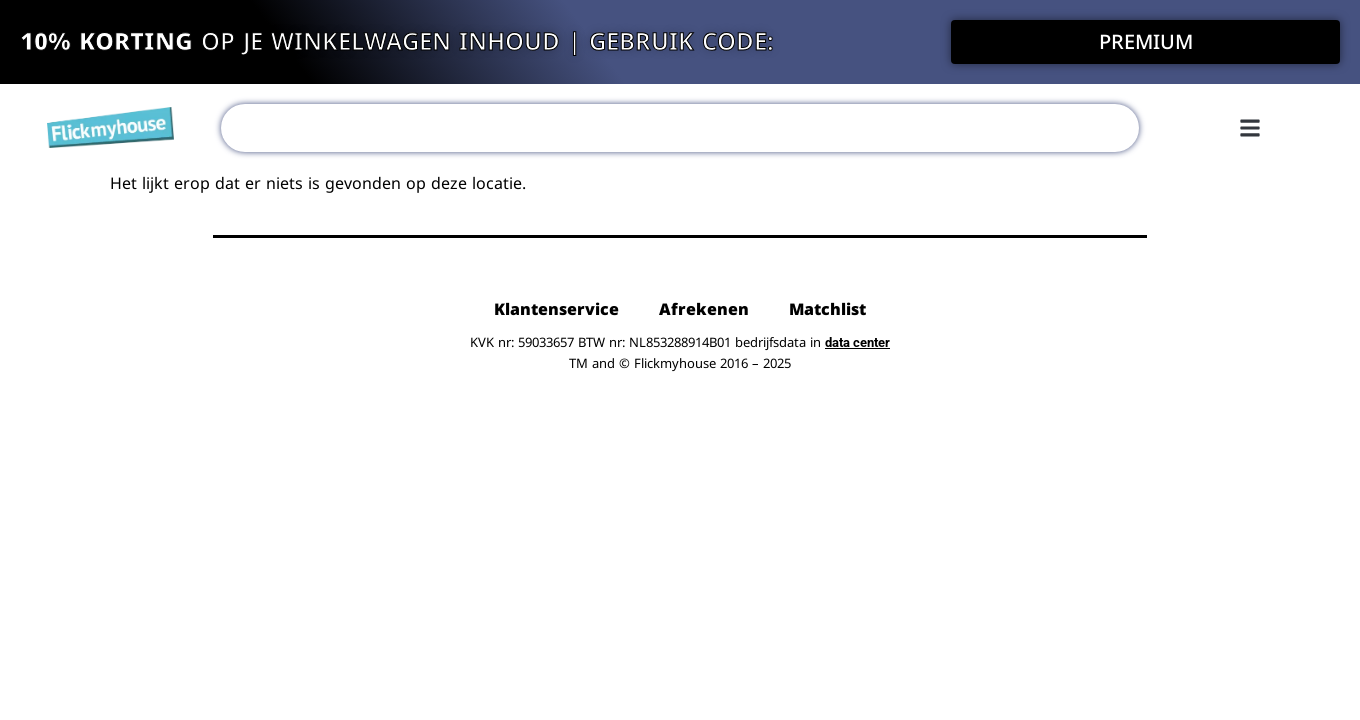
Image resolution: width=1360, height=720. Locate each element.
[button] (1249, 127)
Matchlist (827, 309)
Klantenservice (556, 309)
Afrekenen (704, 309)
